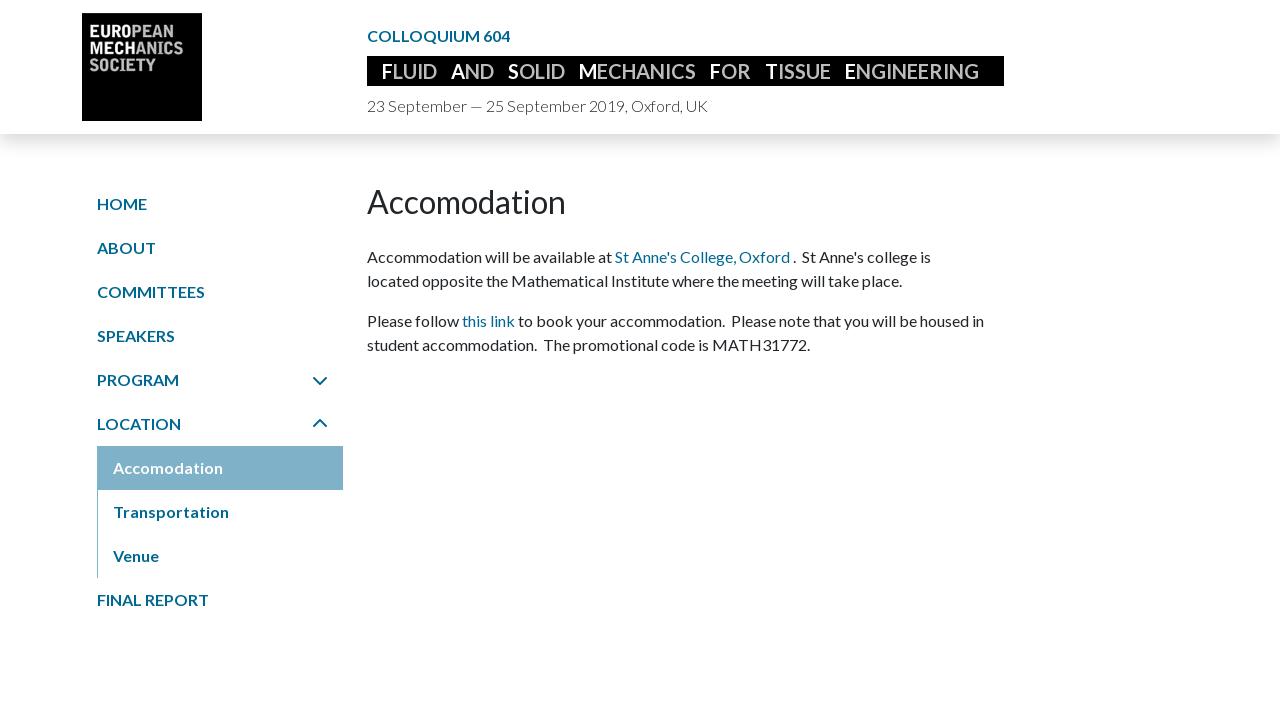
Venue (136, 555)
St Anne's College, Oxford (704, 256)
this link (490, 320)
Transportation (171, 511)
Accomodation (168, 467)
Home (122, 203)
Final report (153, 599)
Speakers (136, 335)
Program (212, 379)
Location (212, 423)
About (126, 247)
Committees (151, 291)
